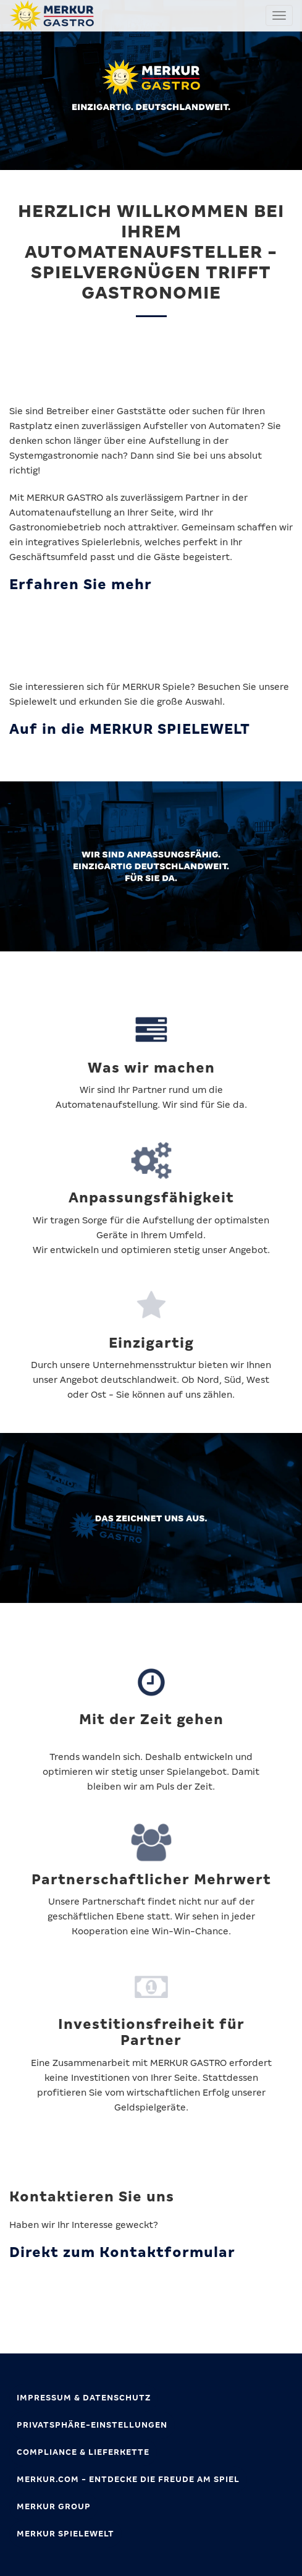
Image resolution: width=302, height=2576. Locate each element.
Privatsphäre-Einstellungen (92, 2424)
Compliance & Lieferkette (83, 2452)
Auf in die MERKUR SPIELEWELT (129, 729)
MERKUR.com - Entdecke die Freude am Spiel (128, 2479)
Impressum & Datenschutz (84, 2397)
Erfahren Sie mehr (80, 584)
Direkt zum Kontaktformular (122, 2252)
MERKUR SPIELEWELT (65, 2533)
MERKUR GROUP (54, 2506)
